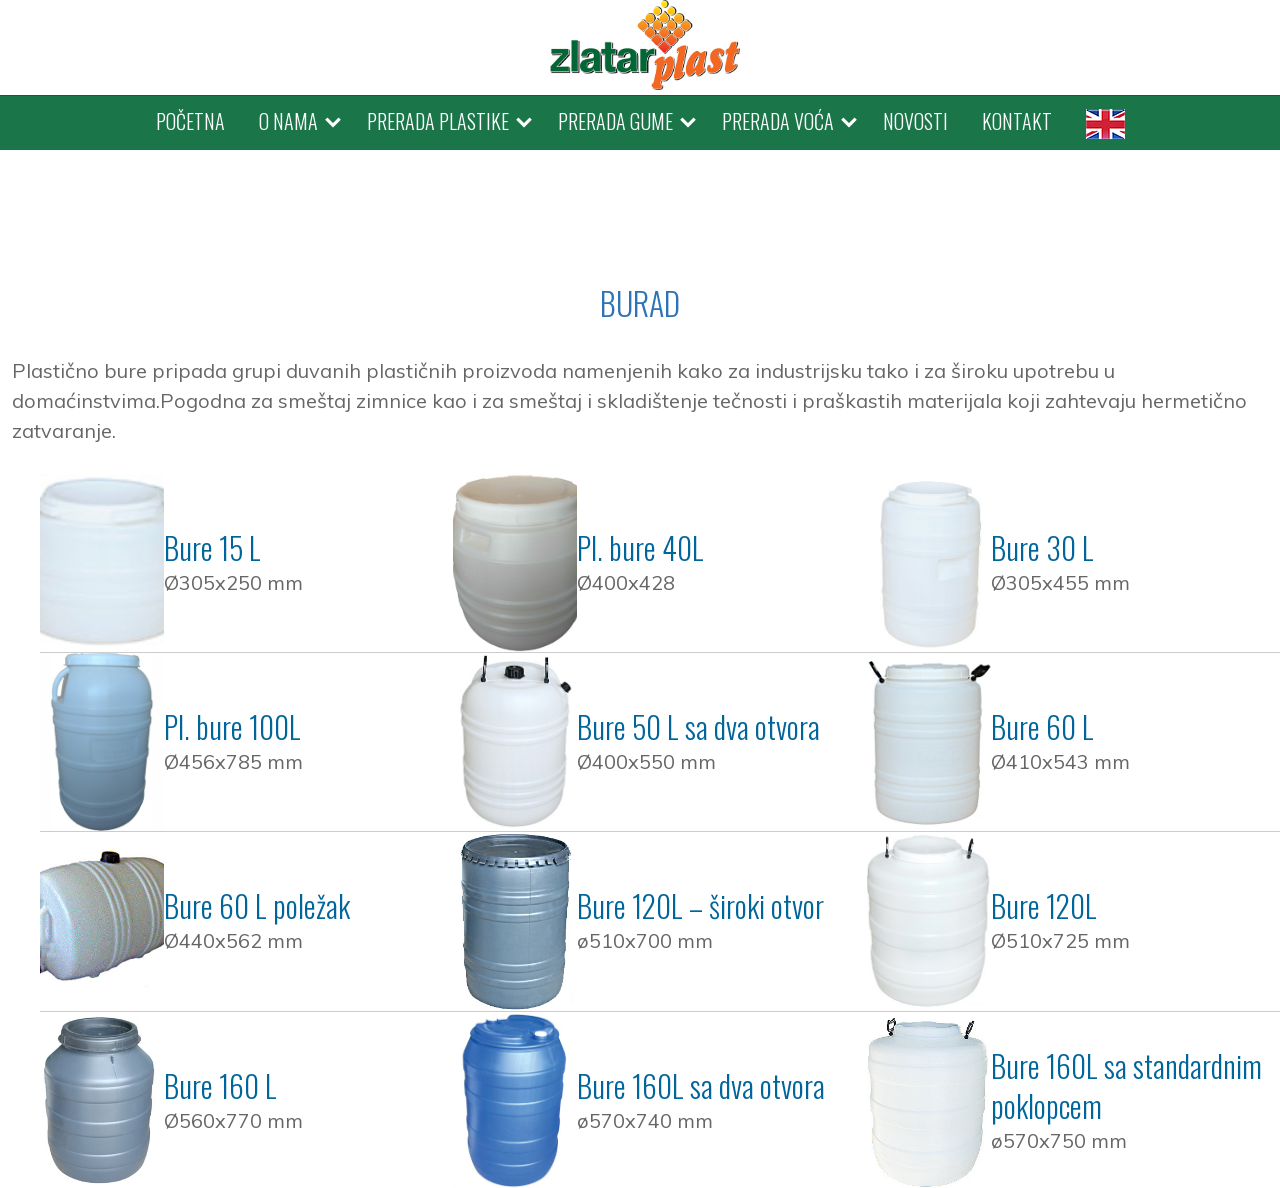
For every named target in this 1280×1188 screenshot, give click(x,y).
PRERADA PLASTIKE (438, 121)
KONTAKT (1017, 121)
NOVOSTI (915, 121)
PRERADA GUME (615, 121)
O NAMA (288, 121)
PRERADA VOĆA (778, 121)
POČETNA (190, 121)
